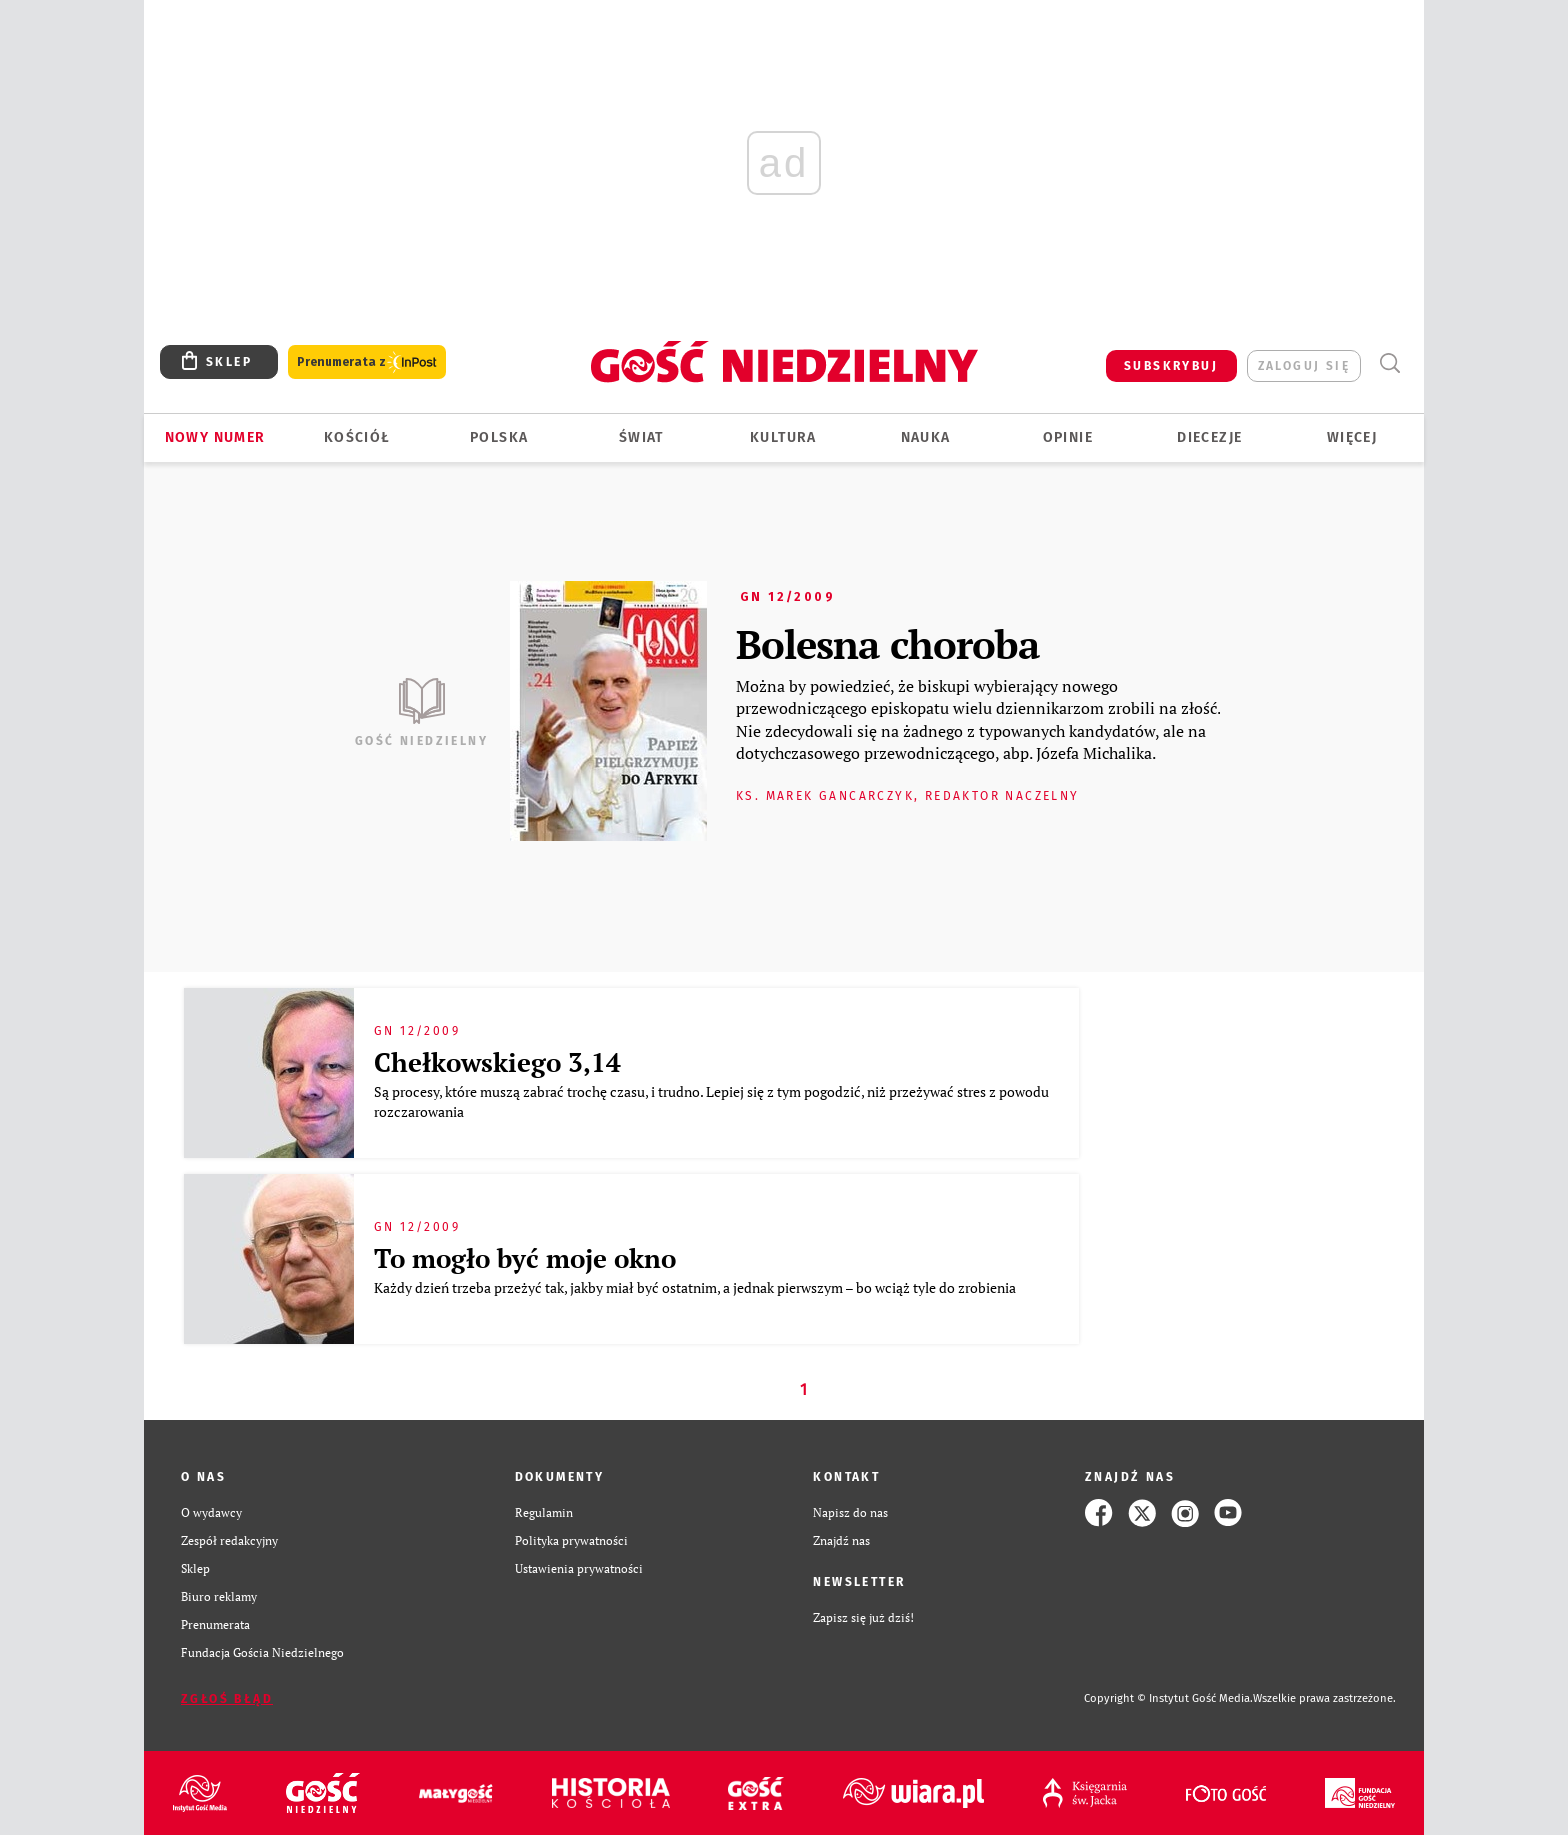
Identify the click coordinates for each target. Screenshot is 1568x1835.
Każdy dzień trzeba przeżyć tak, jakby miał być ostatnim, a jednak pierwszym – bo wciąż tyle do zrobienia (696, 1287)
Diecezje (1209, 437)
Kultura (783, 437)
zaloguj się (1304, 366)
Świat (641, 437)
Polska (499, 437)
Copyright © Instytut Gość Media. (1168, 1698)
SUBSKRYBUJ (1171, 366)
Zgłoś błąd (227, 1699)
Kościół (357, 437)
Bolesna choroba (887, 643)
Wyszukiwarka (1389, 363)
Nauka (926, 437)
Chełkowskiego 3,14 (497, 1062)
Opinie (1068, 437)
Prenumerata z (367, 362)
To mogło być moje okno (525, 1258)
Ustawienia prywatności (579, 1568)
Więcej (1352, 437)
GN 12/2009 (787, 597)
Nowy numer (215, 437)
